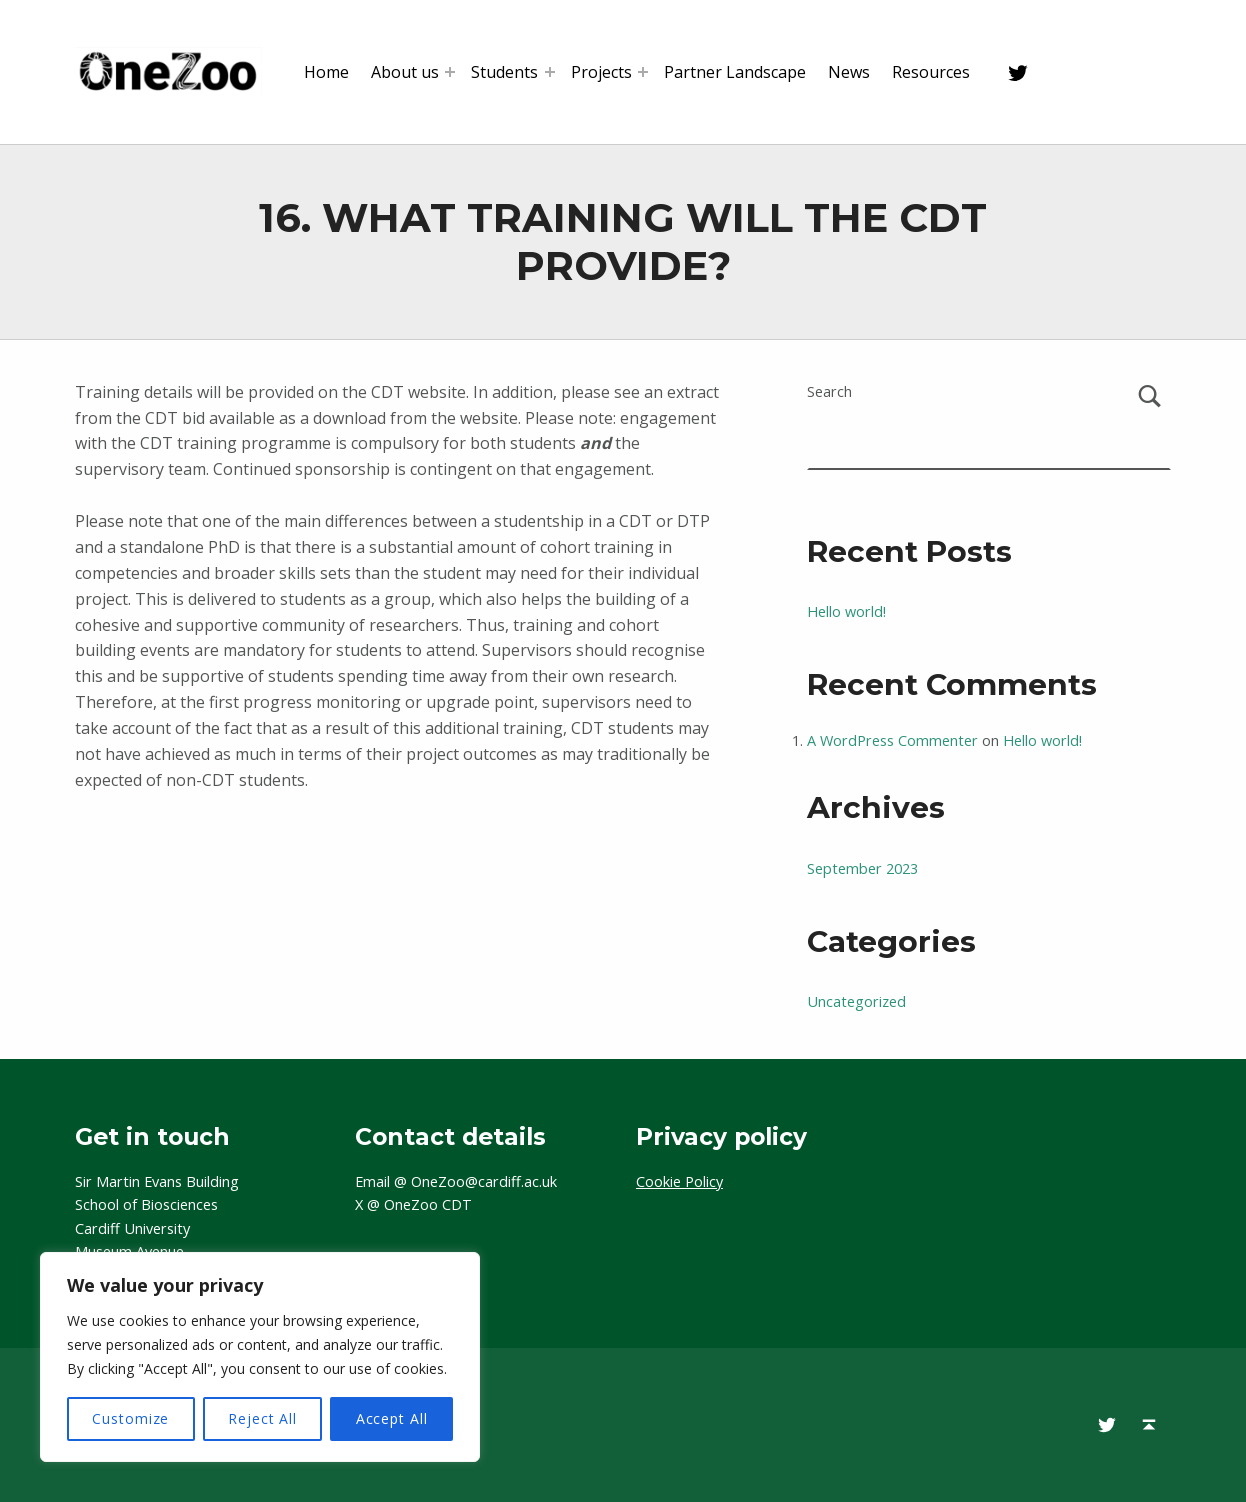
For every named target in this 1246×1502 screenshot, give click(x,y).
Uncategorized (856, 1001)
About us (405, 72)
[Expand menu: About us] (450, 72)
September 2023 (862, 868)
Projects (601, 72)
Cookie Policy (679, 1181)
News (849, 72)
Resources (931, 72)
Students (504, 72)
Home (326, 72)
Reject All (262, 1418)
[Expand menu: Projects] (643, 72)
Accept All (392, 1418)
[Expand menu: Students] (550, 72)
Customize (130, 1418)
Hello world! (846, 611)
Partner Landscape (735, 72)
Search (829, 391)
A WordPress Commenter (892, 740)
